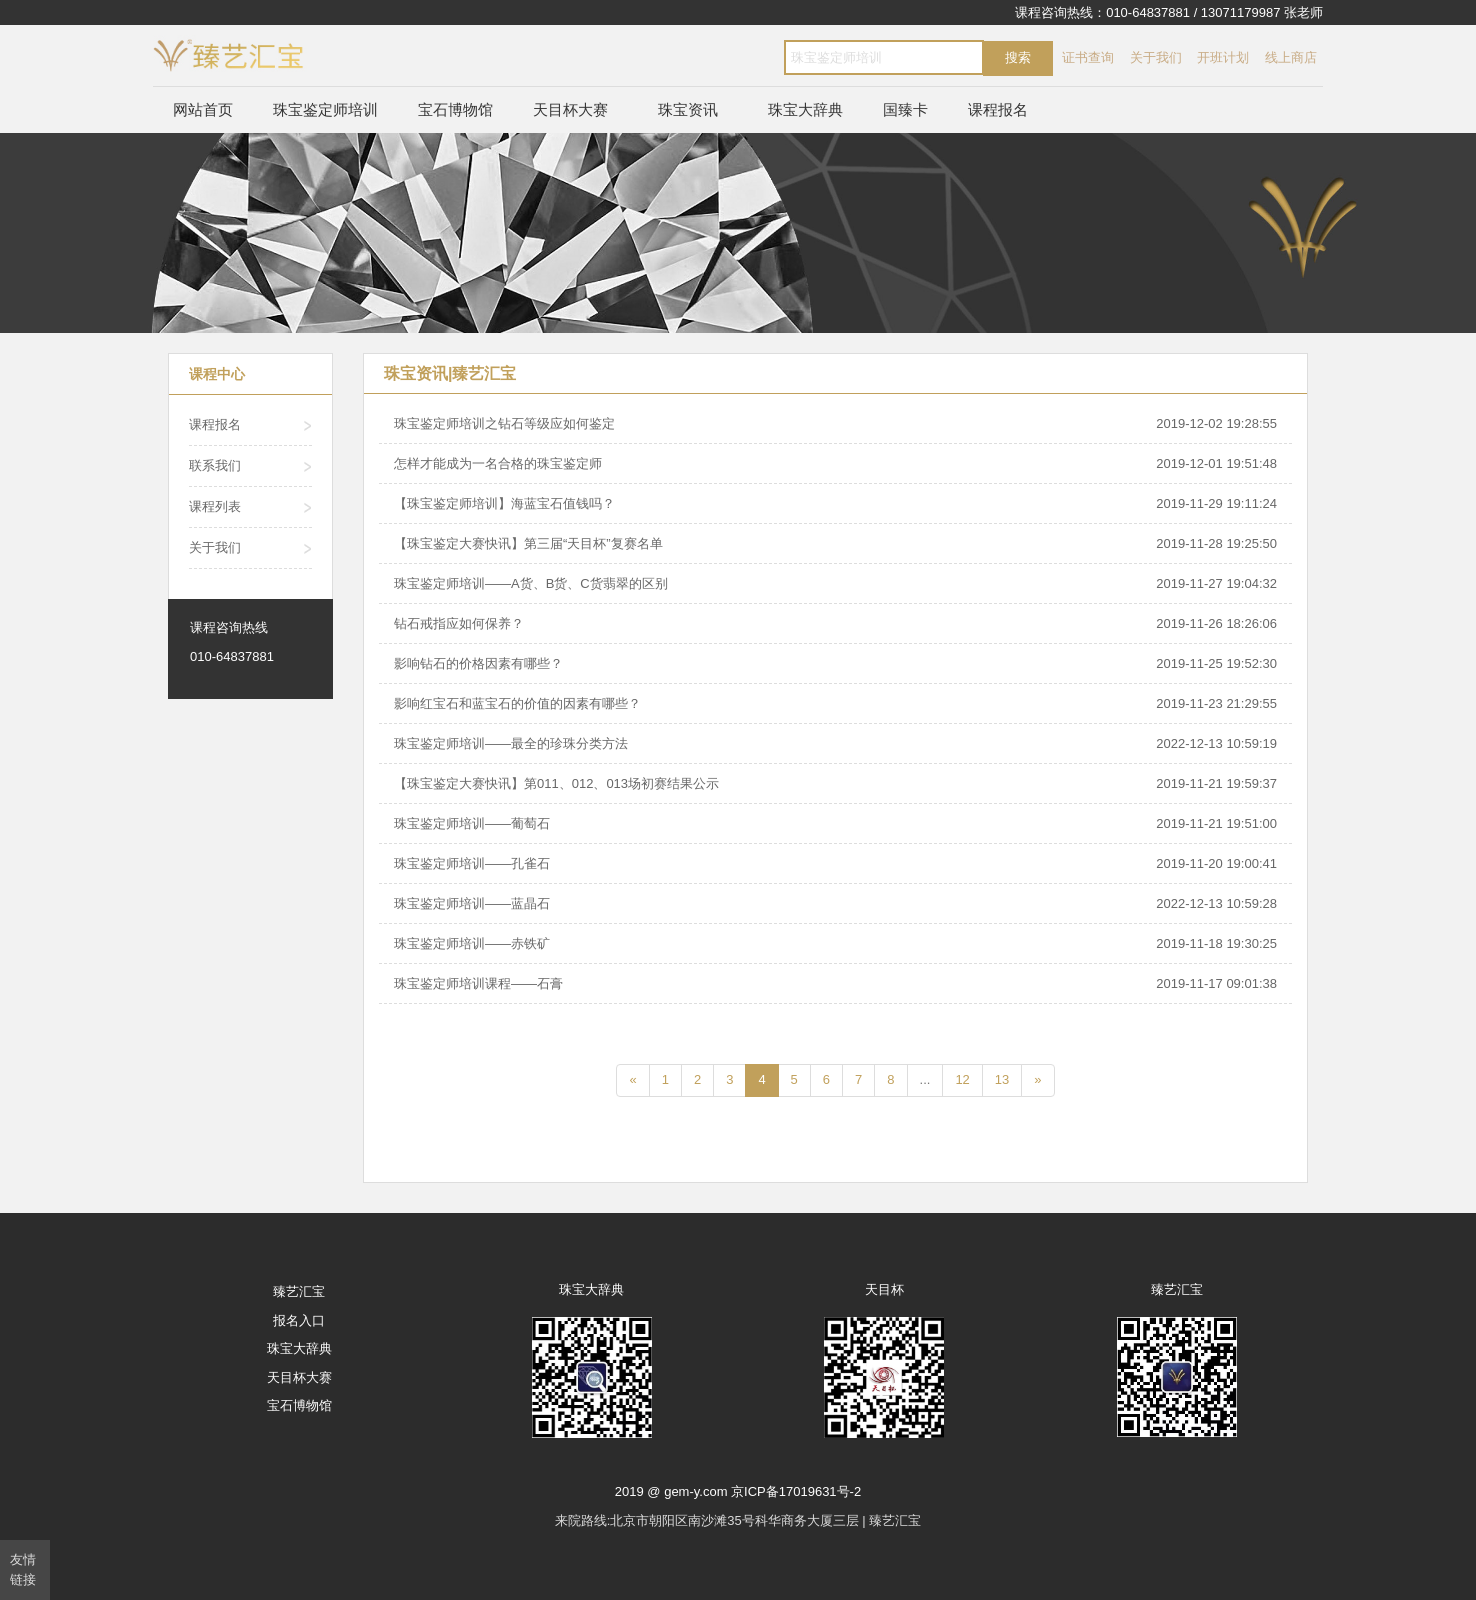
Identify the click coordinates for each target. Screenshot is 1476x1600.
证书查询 (1088, 57)
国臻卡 (905, 109)
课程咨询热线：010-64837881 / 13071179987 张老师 (1169, 12)
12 (962, 1079)
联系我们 (215, 465)
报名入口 (299, 1320)
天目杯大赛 (570, 109)
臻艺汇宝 (299, 1291)
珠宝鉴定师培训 (325, 109)
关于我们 (1156, 57)
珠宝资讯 (688, 109)
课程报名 (998, 109)
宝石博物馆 (455, 109)
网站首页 (203, 109)
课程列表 (215, 506)
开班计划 (1223, 57)
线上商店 (1291, 57)
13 (1002, 1079)
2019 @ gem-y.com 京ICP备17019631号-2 (738, 1491)
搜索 (1018, 57)
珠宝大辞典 (805, 109)
